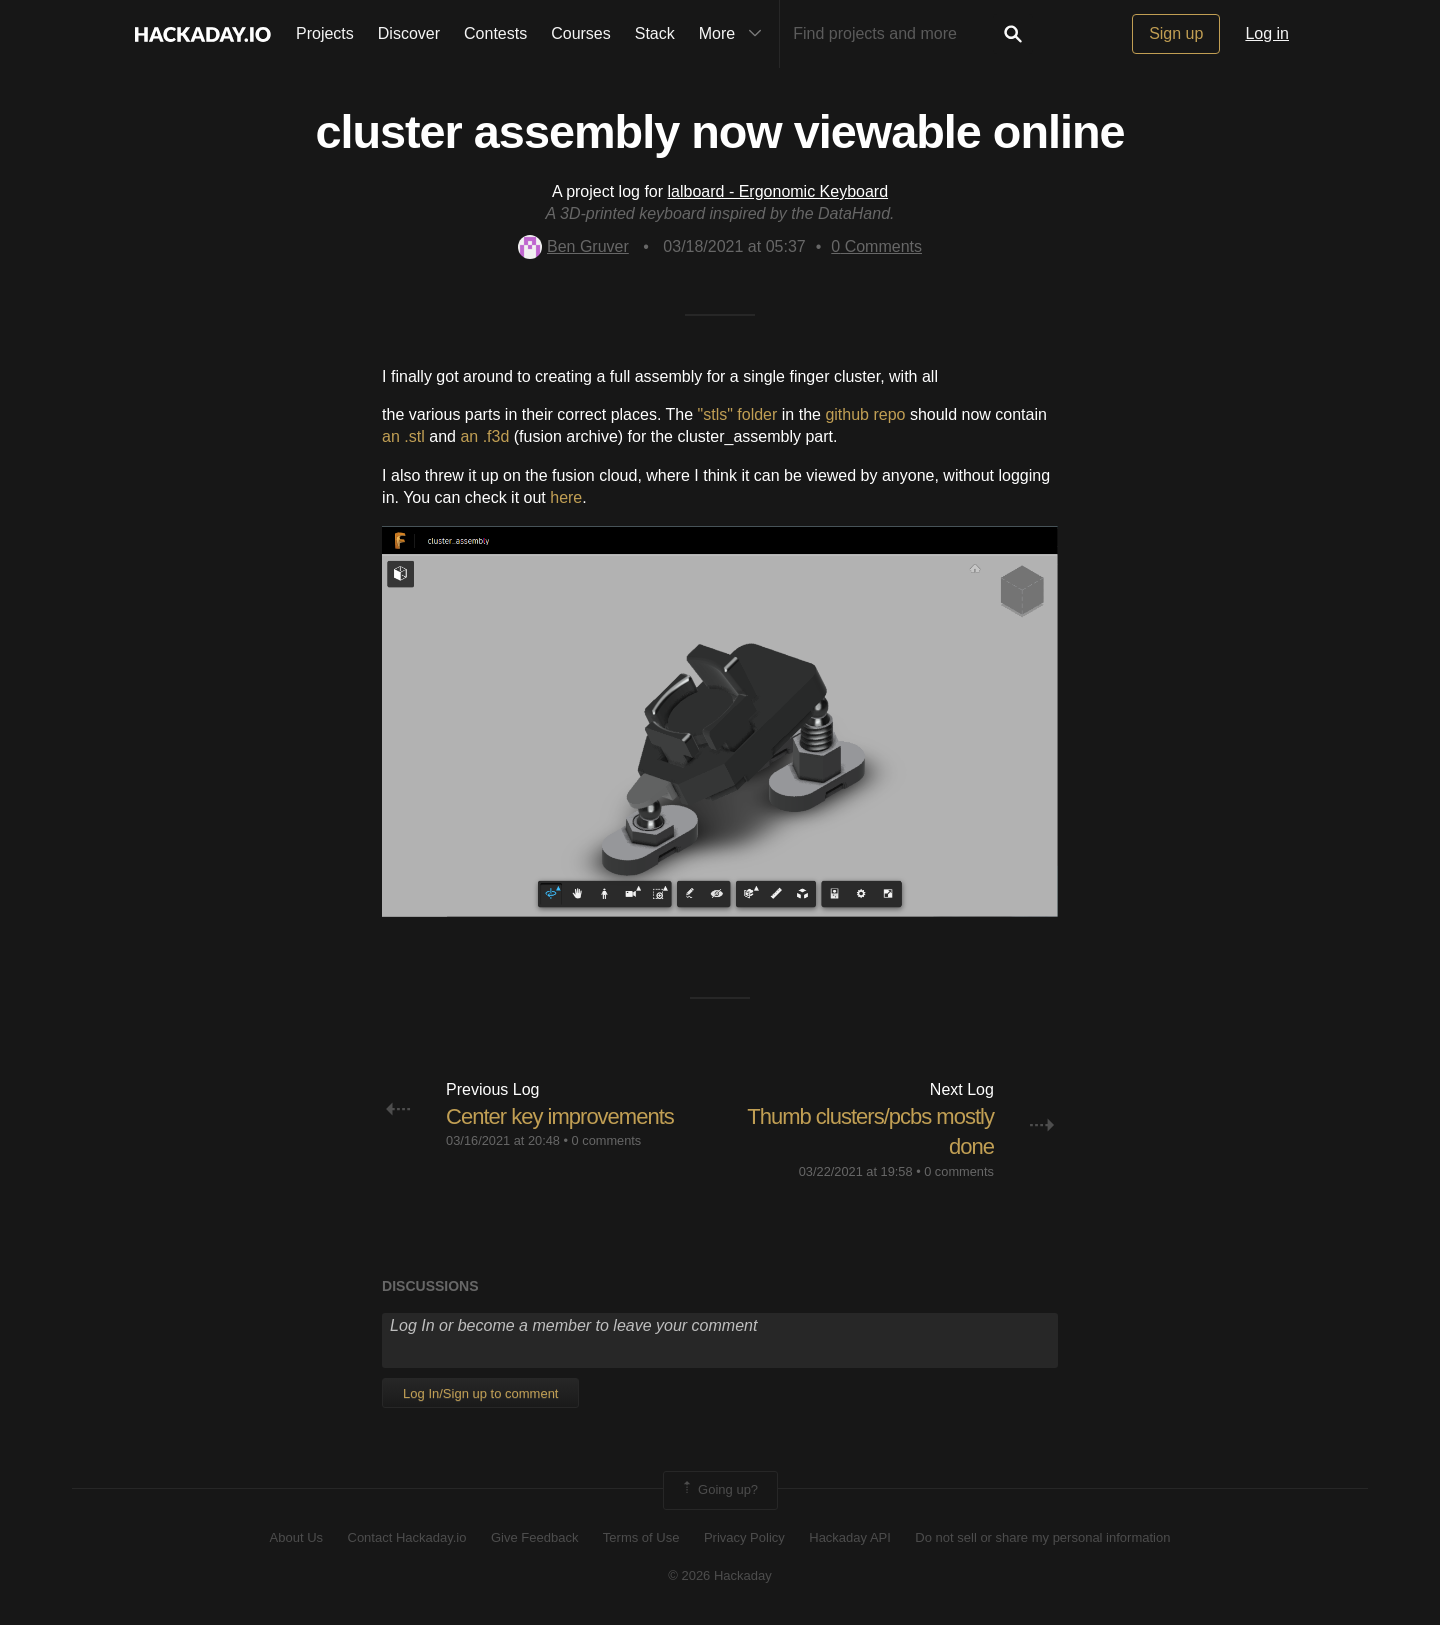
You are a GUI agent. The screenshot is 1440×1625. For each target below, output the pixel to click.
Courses (581, 33)
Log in (1267, 33)
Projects (325, 33)
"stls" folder (738, 414)
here (566, 497)
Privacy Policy (744, 1537)
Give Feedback (534, 1537)
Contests (495, 33)
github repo (865, 414)
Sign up (1176, 33)
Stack (655, 33)
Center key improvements (560, 1116)
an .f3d (484, 436)
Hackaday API (850, 1537)
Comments (876, 246)
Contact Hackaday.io (407, 1537)
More (735, 34)
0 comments (607, 1140)
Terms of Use (641, 1537)
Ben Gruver (573, 246)
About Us (296, 1537)
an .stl (403, 436)
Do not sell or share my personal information (1042, 1537)
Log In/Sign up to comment (480, 1393)
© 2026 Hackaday (720, 1575)
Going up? (719, 1490)
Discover (409, 33)
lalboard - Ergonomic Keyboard (778, 191)
